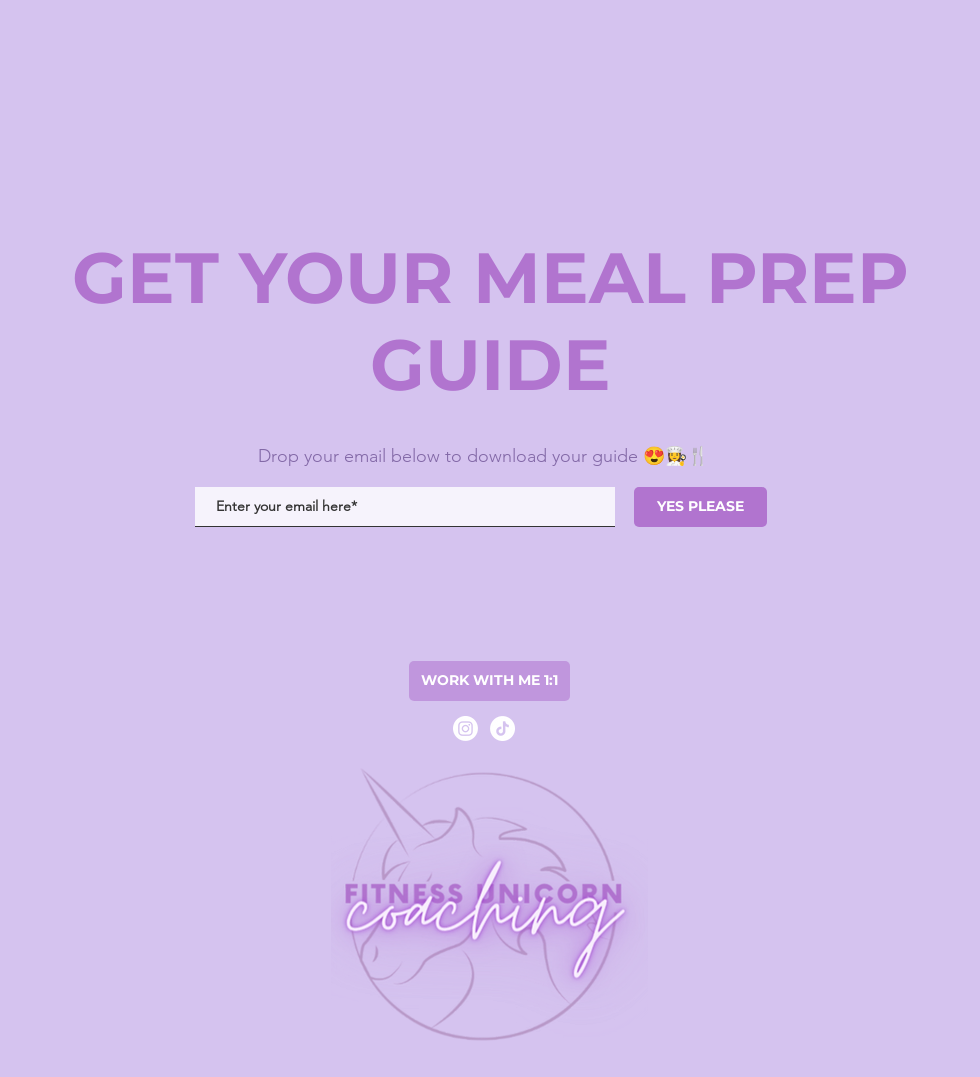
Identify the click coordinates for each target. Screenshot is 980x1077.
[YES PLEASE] (700, 507)
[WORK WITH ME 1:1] (489, 681)
